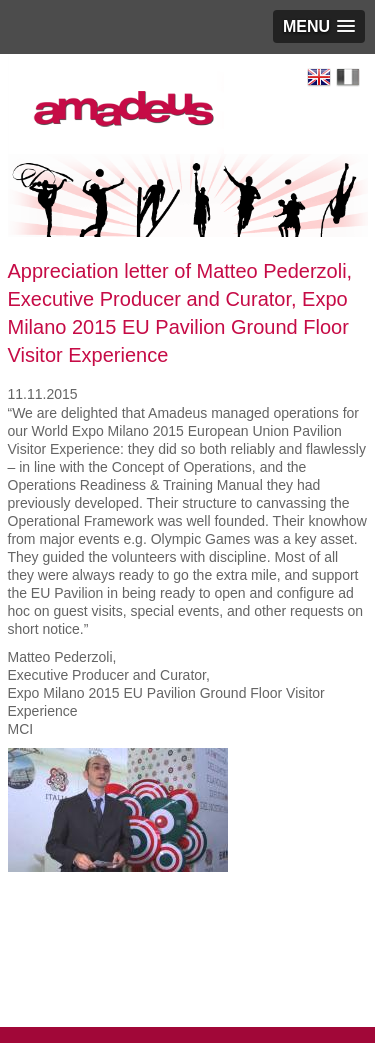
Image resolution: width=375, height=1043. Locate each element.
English (319, 77)
